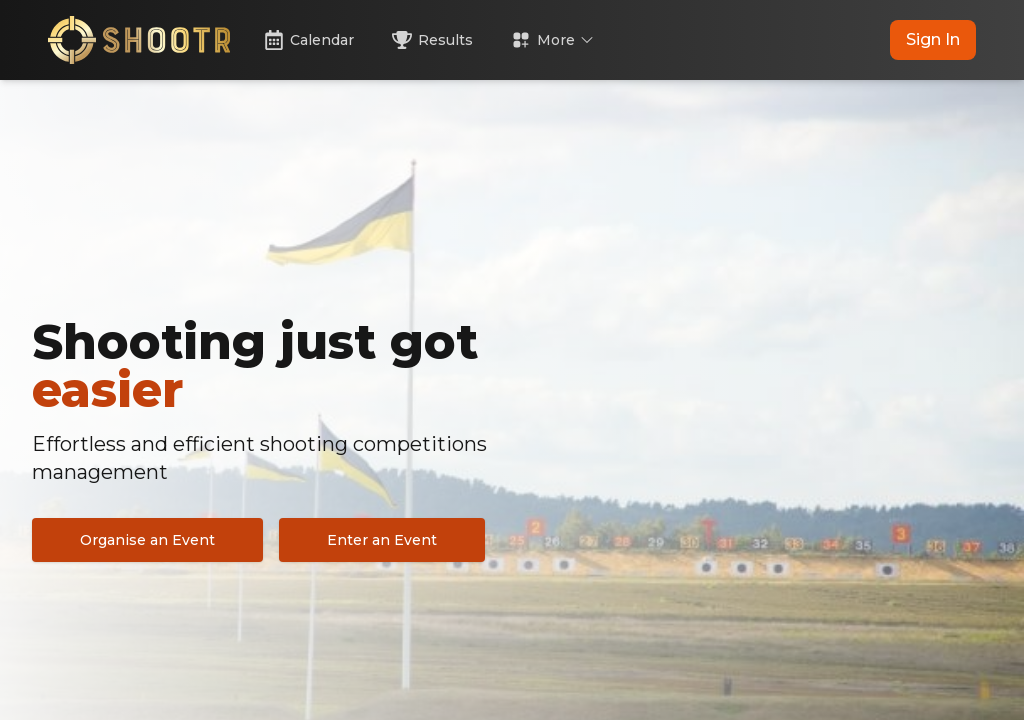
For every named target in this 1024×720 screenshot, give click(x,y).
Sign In (933, 39)
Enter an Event (382, 540)
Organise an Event (147, 540)
